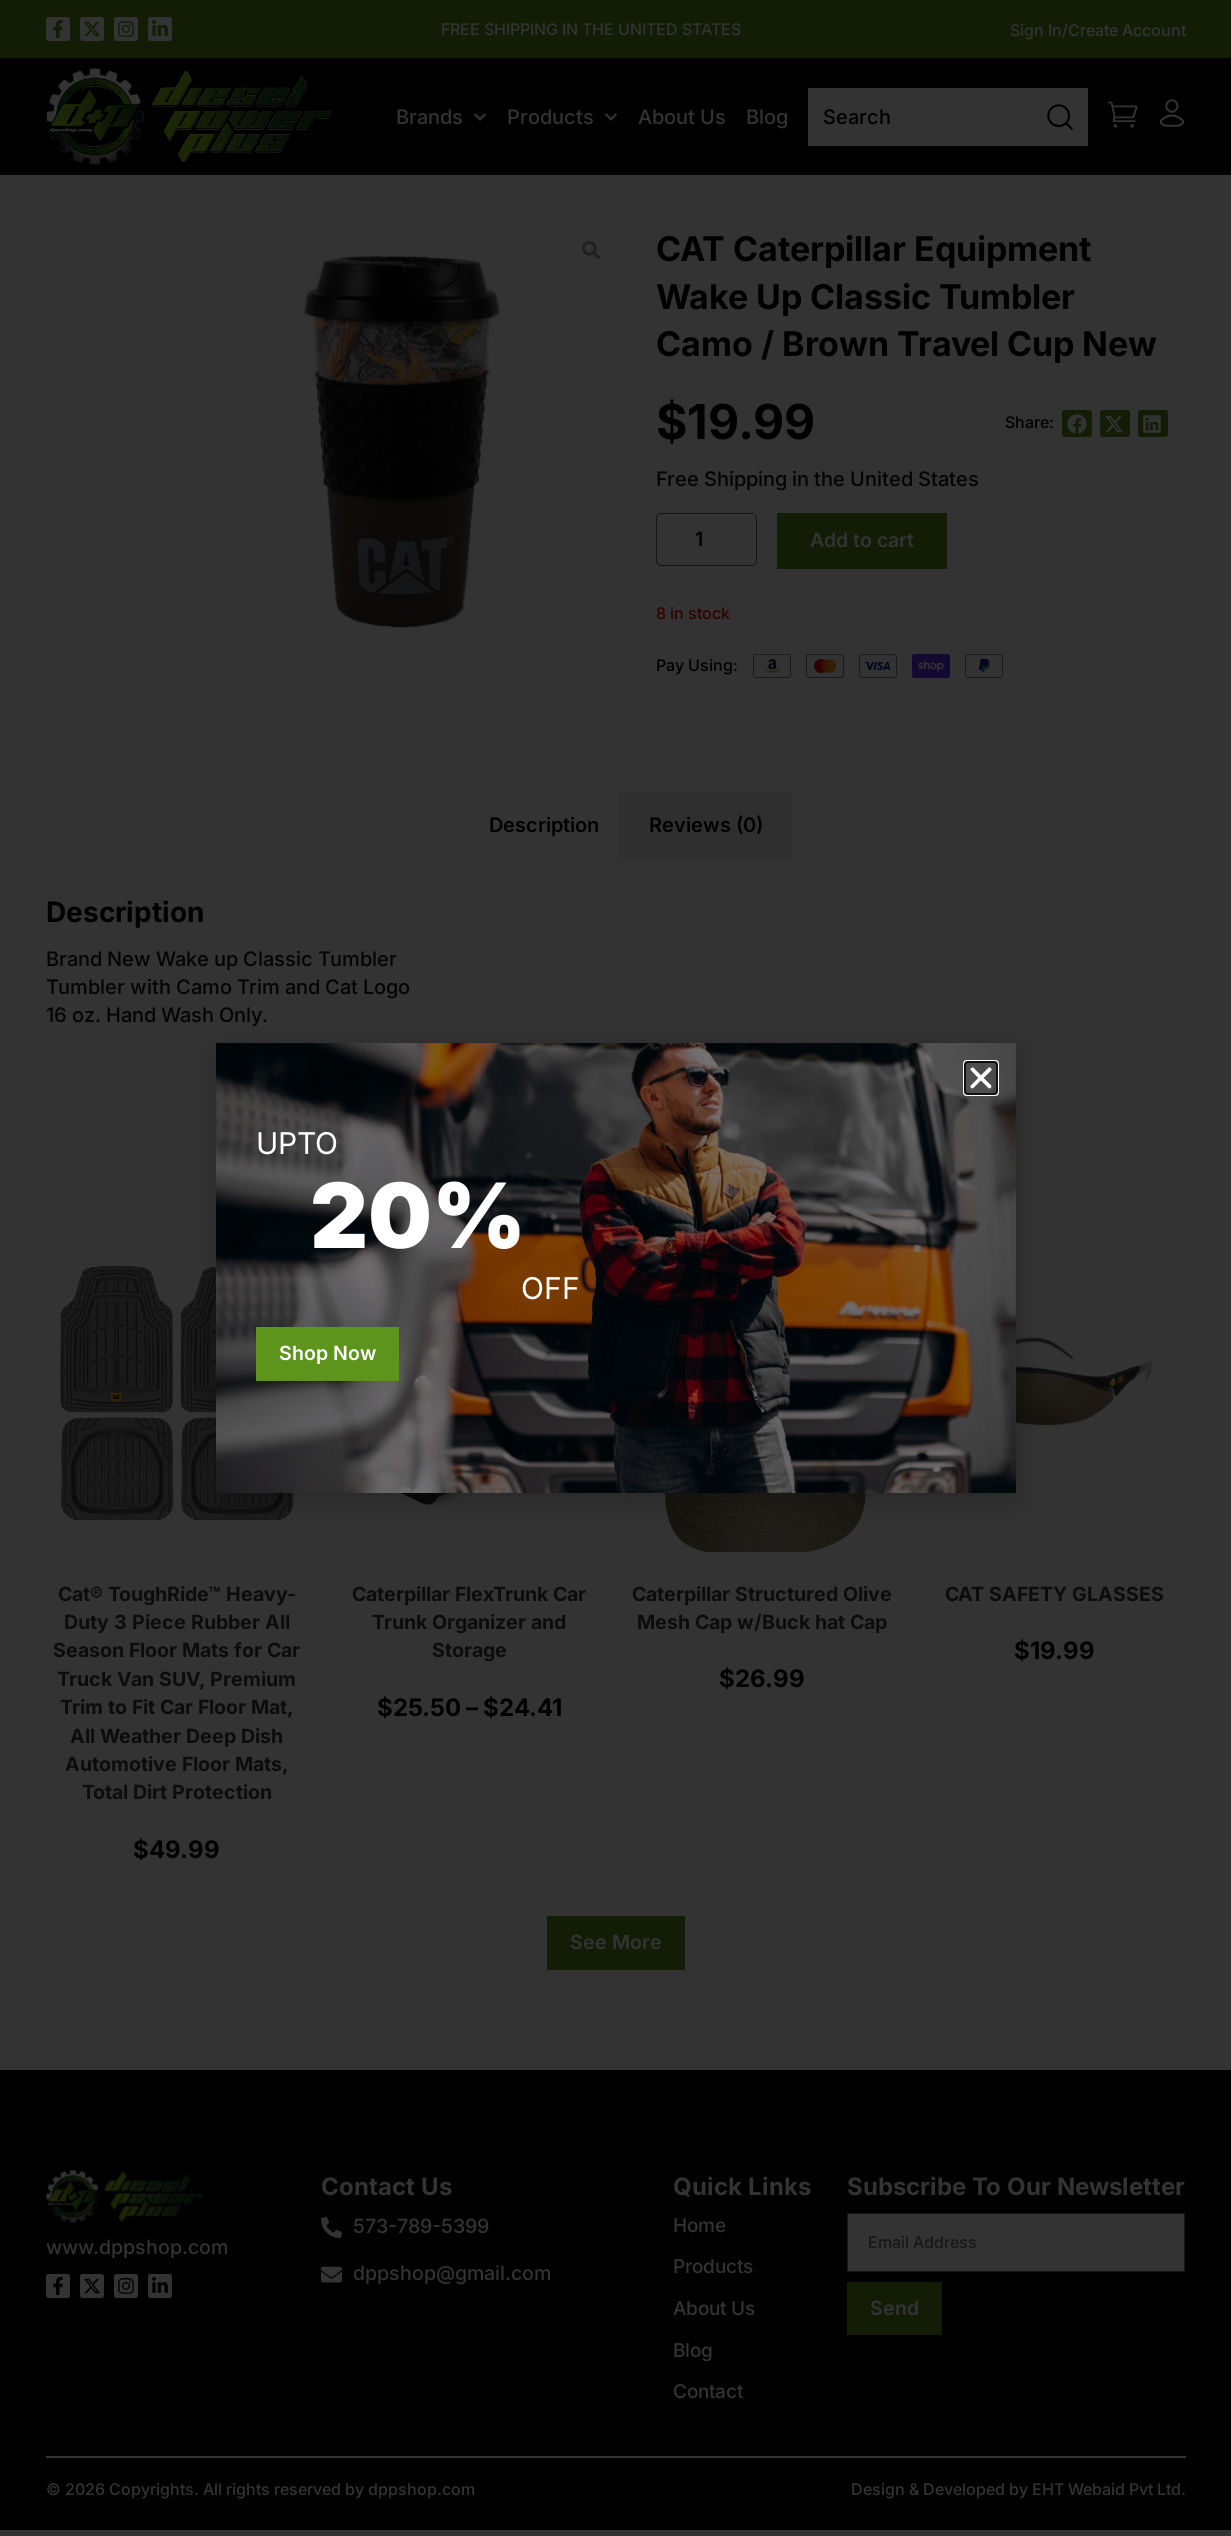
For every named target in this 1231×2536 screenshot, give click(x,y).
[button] (981, 1078)
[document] (615, 1268)
